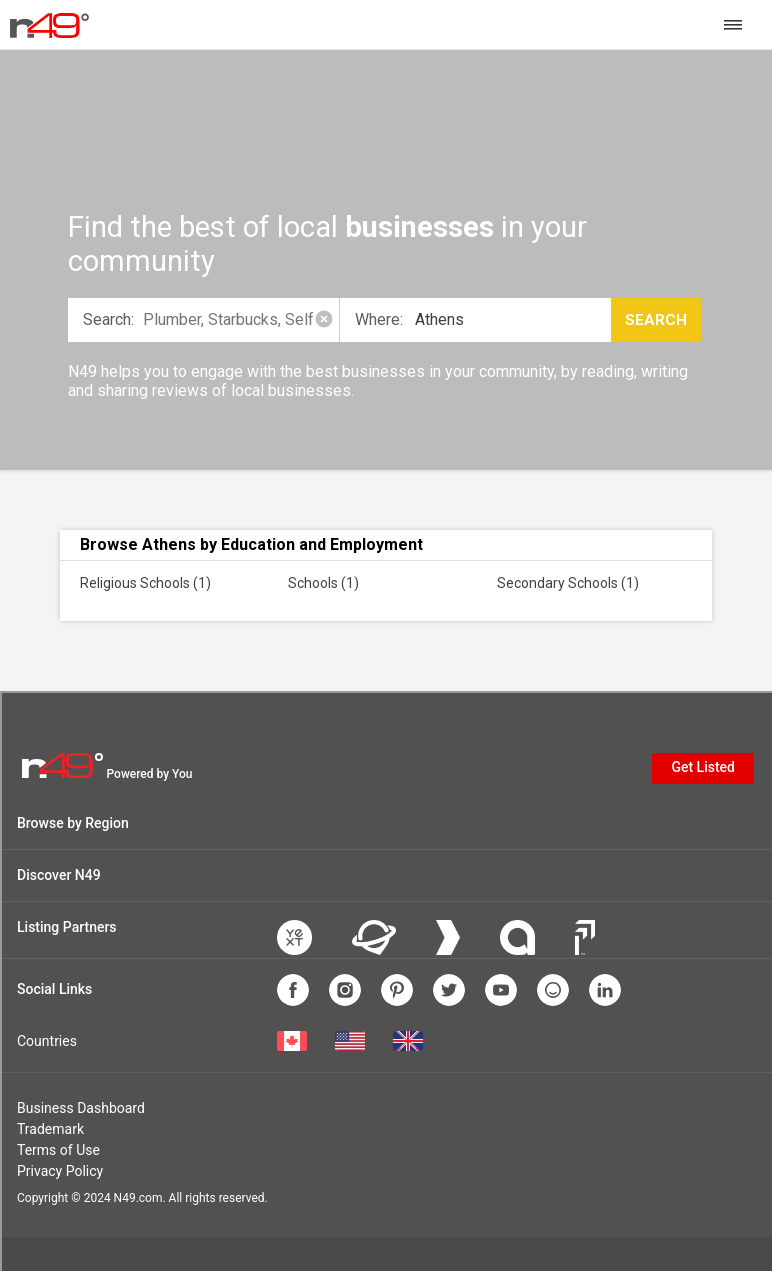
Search (656, 320)
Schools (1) (323, 583)
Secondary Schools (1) (568, 583)
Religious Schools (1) (145, 583)
